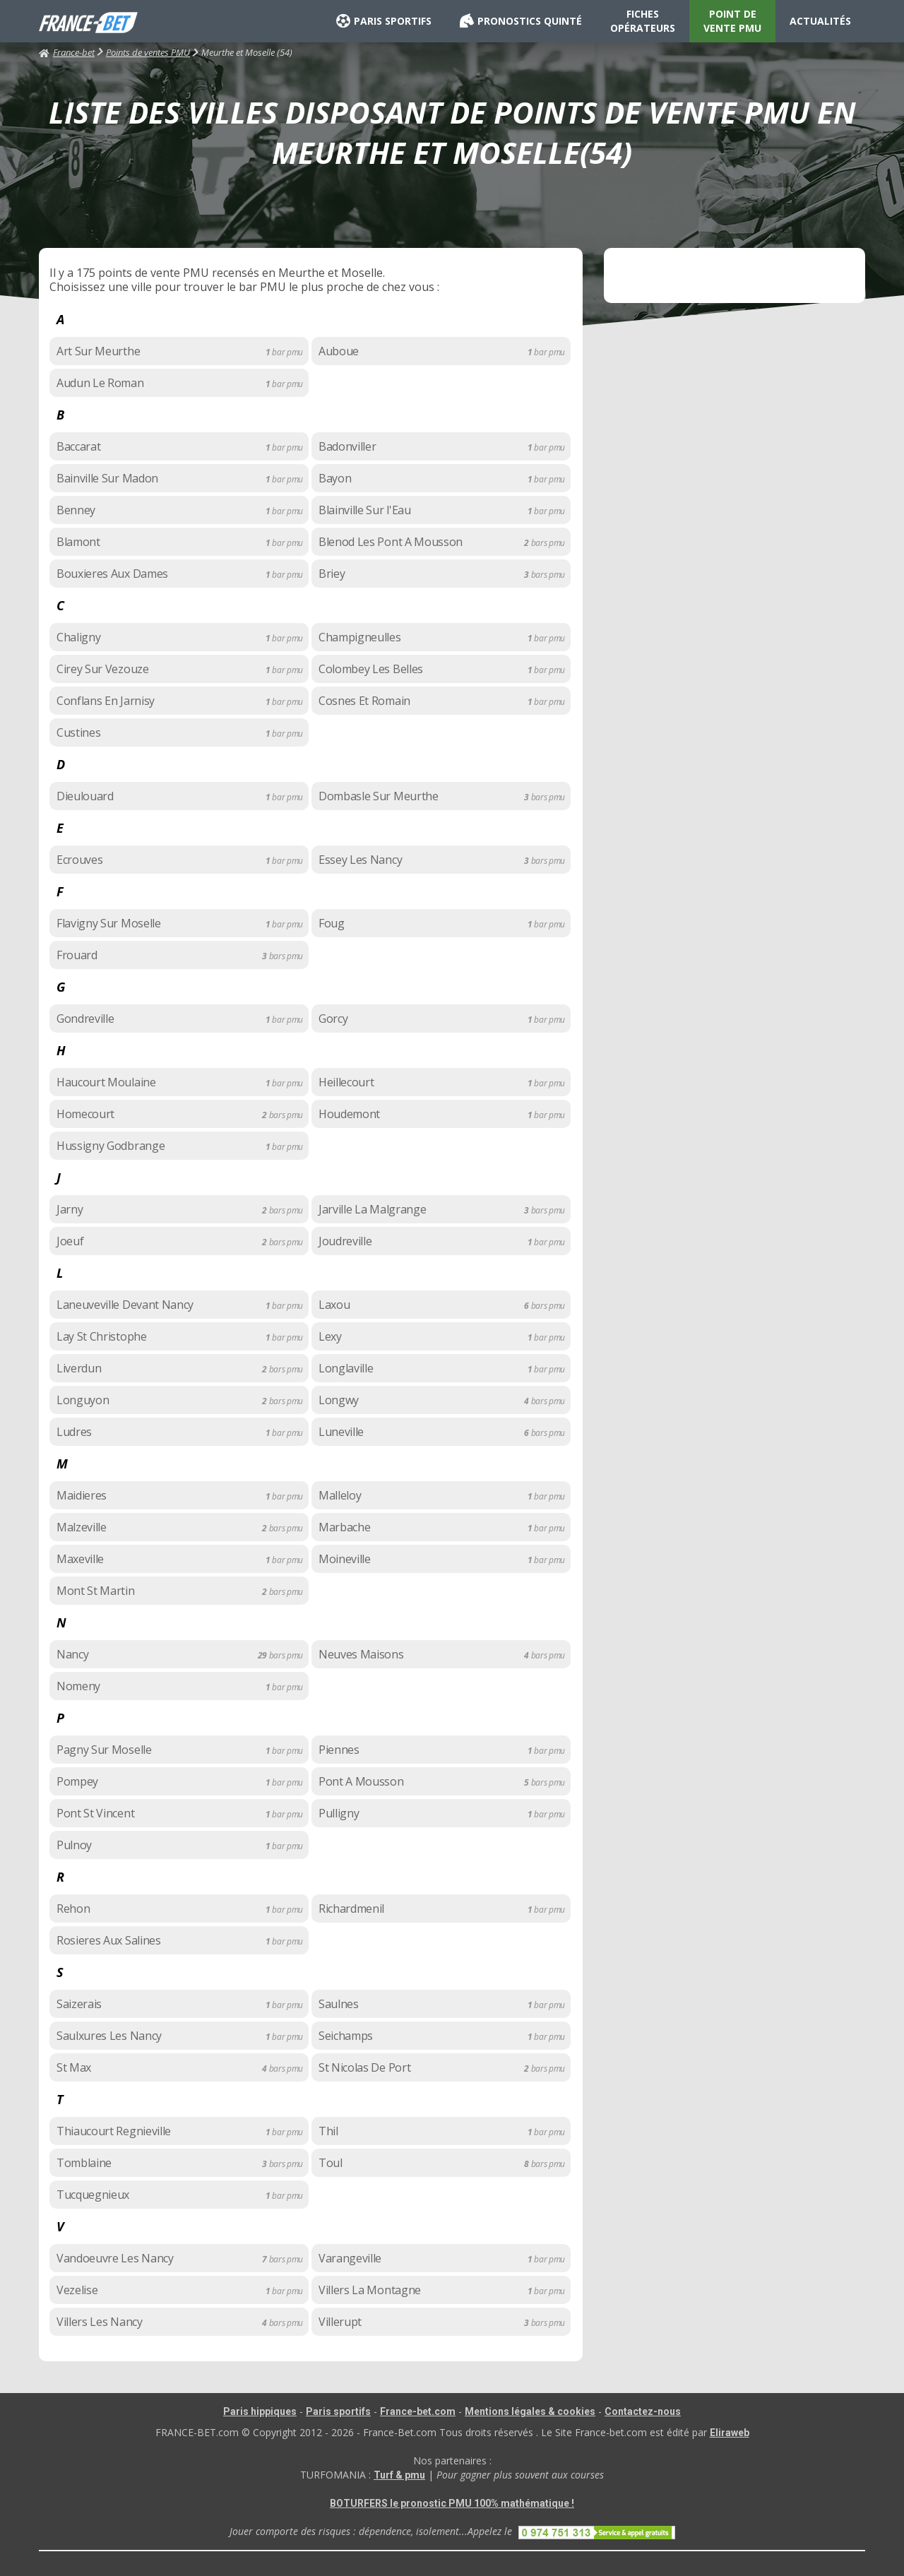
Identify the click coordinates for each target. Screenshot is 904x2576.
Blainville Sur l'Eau (365, 510)
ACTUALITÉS (820, 21)
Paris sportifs (338, 2411)
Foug (332, 923)
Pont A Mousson (361, 1781)
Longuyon (82, 1400)
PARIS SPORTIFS (384, 21)
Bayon (335, 478)
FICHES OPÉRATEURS (642, 21)
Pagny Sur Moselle (104, 1749)
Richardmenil (351, 1908)
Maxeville (80, 1559)
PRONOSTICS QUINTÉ (521, 21)
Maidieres (81, 1495)
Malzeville (81, 1527)
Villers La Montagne (370, 2290)
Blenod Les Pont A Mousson (391, 542)
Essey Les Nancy (360, 859)
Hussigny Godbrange (110, 1145)
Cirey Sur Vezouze (102, 669)
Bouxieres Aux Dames (112, 573)
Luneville (341, 1432)
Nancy (72, 1654)
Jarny (69, 1209)
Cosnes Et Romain (364, 700)
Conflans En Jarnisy (105, 700)
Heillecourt (346, 1082)
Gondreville (85, 1018)
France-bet (67, 52)
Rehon (73, 1908)
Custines (78, 732)
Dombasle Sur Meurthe (379, 796)
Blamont (78, 542)
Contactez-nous (643, 2411)
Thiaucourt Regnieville (113, 2131)
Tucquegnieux (92, 2194)
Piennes (339, 1749)
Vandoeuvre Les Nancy (115, 2258)
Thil (328, 2131)
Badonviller (347, 446)
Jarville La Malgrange (372, 1209)
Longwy (339, 1400)
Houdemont (349, 1114)
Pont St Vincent (95, 1813)
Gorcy (333, 1018)
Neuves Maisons (361, 1654)
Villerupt (340, 2321)
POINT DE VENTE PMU (732, 21)
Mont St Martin (95, 1590)
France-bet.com (418, 2411)
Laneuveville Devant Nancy (125, 1304)
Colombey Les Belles (371, 669)
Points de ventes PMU (148, 52)
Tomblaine (84, 2163)
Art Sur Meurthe (98, 351)
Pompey (77, 1781)
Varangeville (350, 2258)
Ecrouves (79, 859)
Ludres (74, 1432)
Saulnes (339, 2004)
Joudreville (345, 1241)
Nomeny (78, 1686)
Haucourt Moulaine (106, 1082)
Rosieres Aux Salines (108, 1940)
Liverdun (78, 1368)
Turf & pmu (399, 2475)
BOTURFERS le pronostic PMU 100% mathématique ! (452, 2503)
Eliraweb (729, 2432)
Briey (332, 573)
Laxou (334, 1304)
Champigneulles (360, 637)
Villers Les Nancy (99, 2321)
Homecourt (85, 1114)
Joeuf (69, 1241)
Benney (75, 510)
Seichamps (346, 2035)
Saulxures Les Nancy (109, 2035)
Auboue (339, 351)
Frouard (76, 955)
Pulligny (339, 1813)
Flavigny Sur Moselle (108, 923)
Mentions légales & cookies (530, 2411)
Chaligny (78, 637)
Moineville (345, 1559)
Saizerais (79, 2004)
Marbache (344, 1527)
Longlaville (346, 1368)
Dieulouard (85, 796)
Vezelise (76, 2290)
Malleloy (340, 1495)
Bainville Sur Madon (107, 478)
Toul (331, 2163)
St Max (73, 2067)
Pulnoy (74, 1845)
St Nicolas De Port (364, 2067)
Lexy (330, 1336)
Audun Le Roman (100, 383)
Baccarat (78, 446)
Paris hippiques (260, 2411)
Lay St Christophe (101, 1336)
